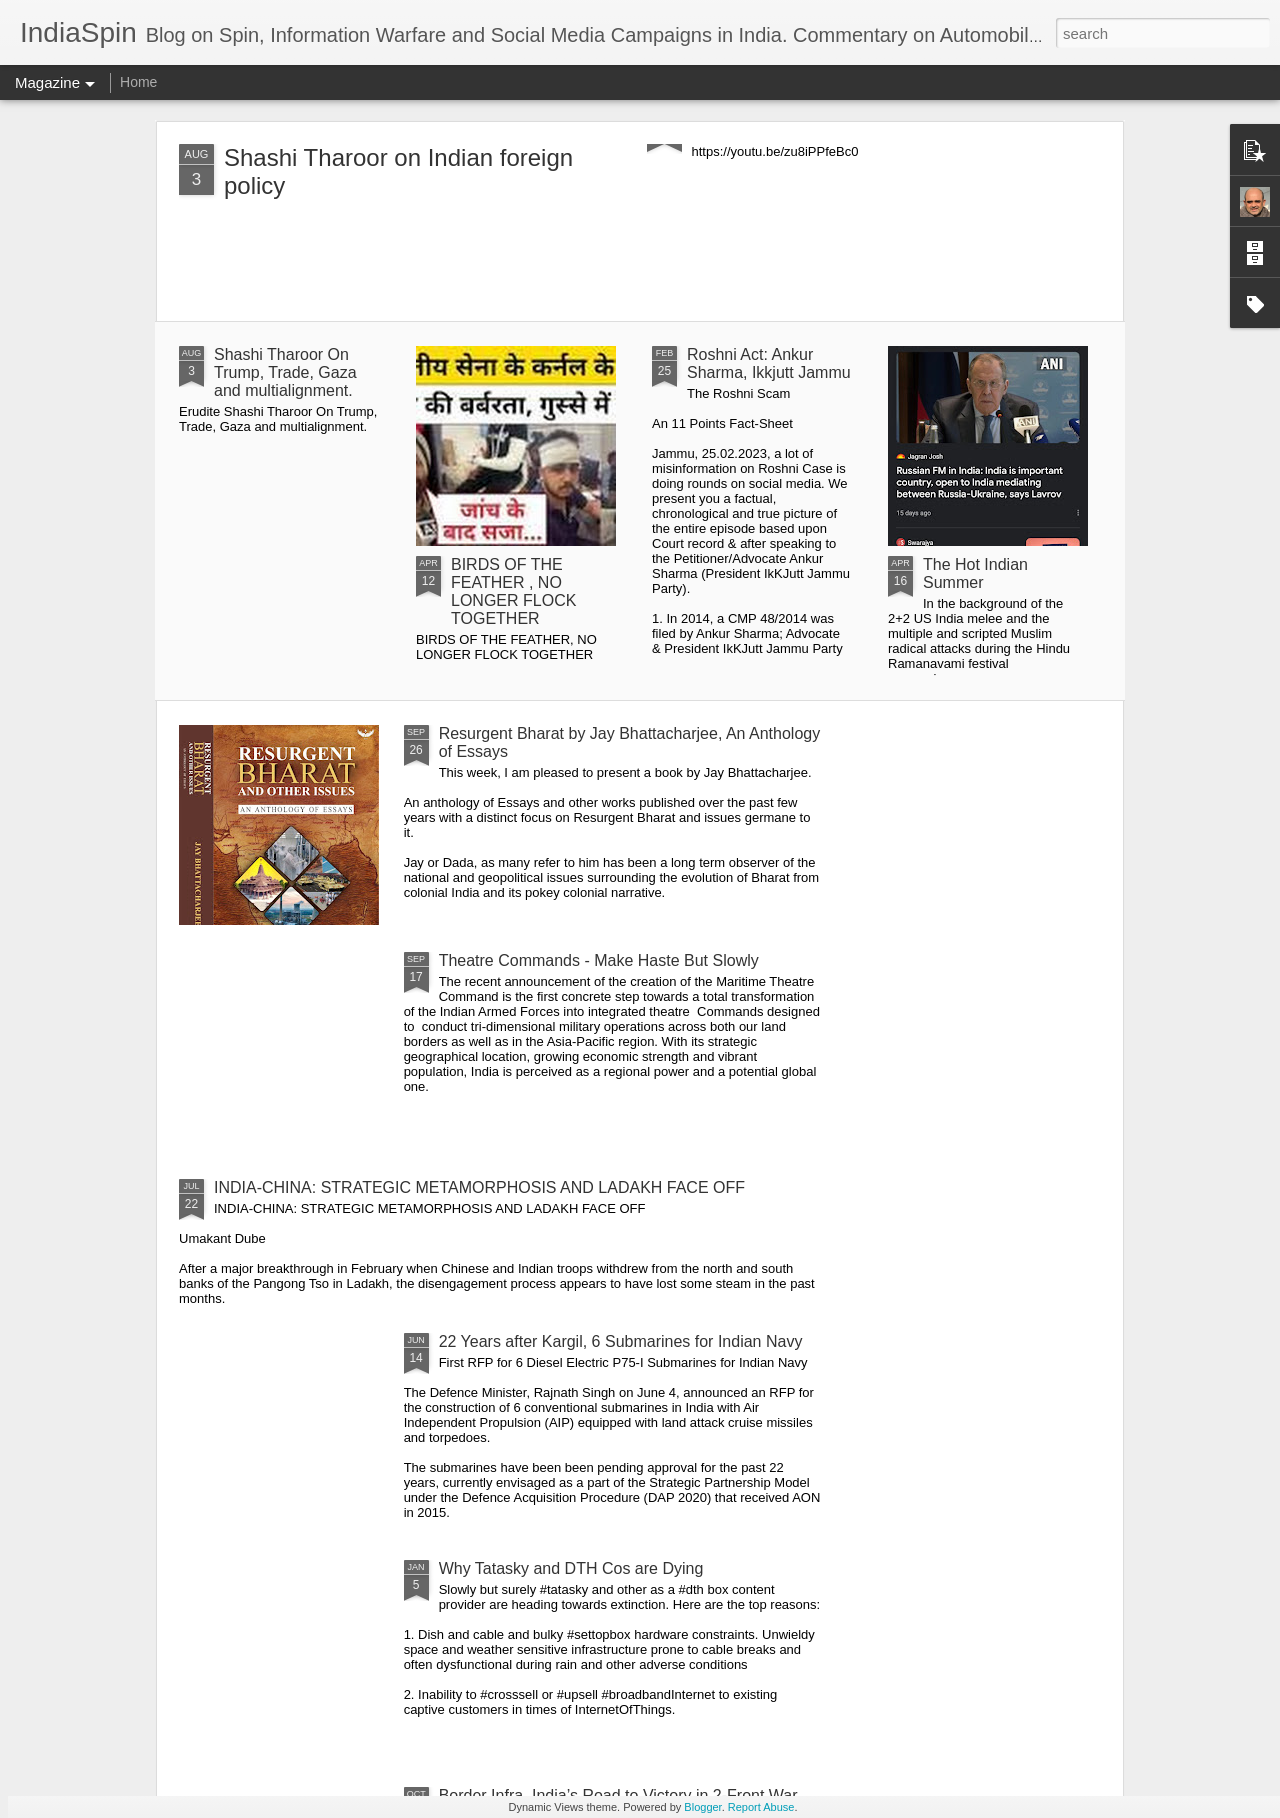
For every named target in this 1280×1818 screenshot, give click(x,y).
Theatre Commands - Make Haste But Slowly (599, 960)
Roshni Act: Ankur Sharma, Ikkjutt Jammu (769, 363)
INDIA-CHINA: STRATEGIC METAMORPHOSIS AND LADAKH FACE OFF (479, 1187)
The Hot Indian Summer (975, 573)
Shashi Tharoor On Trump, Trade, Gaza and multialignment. (285, 372)
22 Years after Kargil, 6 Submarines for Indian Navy (621, 1341)
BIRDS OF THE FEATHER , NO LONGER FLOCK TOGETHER (513, 591)
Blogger (702, 1807)
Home (138, 82)
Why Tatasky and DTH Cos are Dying (571, 1568)
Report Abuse (761, 1807)
